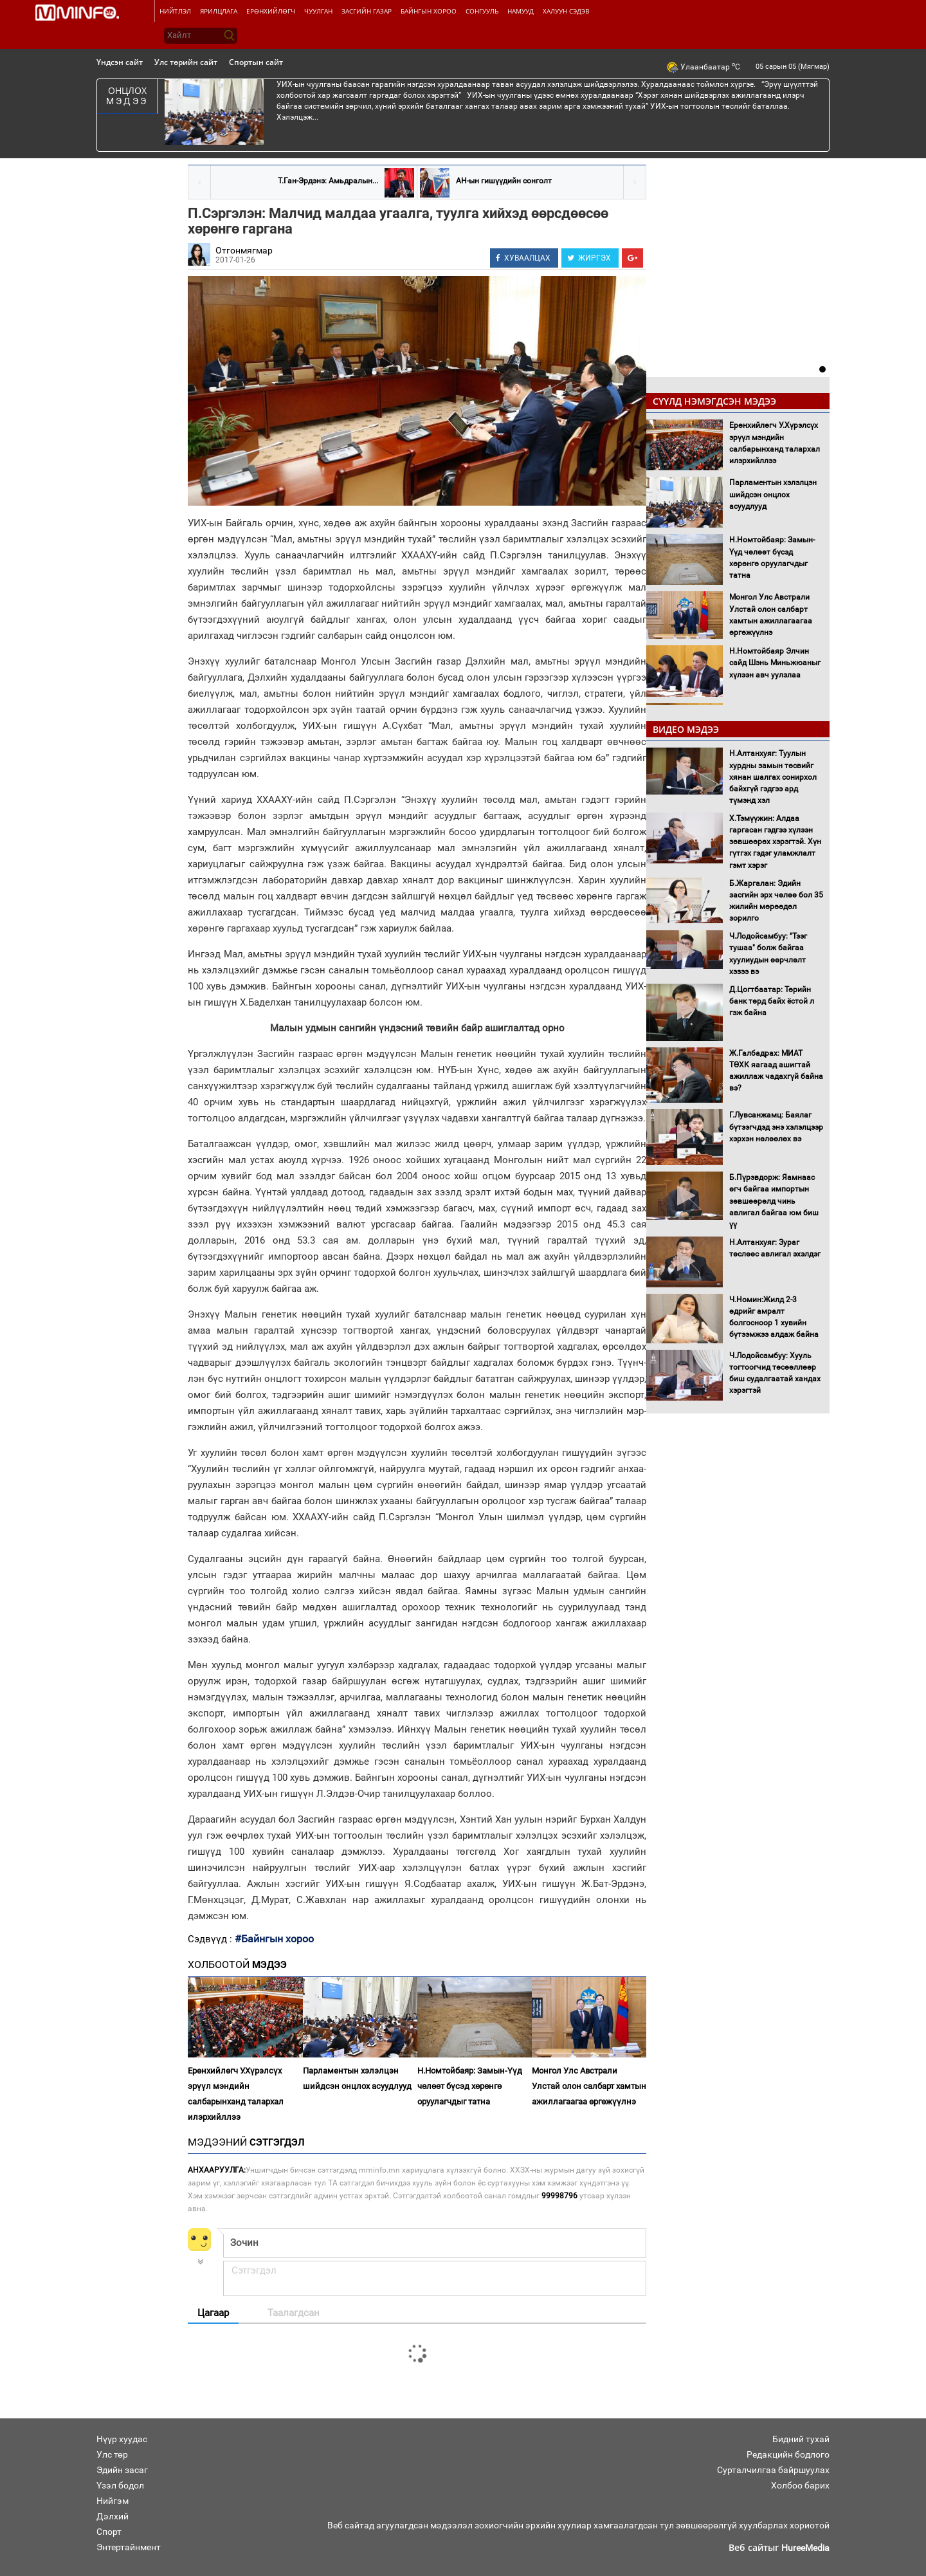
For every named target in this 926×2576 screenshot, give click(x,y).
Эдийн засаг (122, 2470)
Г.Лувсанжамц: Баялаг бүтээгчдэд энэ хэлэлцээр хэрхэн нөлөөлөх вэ (776, 1126)
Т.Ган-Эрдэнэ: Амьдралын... (328, 180)
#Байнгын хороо (274, 1939)
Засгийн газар (366, 10)
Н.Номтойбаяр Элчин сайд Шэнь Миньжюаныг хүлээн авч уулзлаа (775, 663)
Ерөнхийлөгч (270, 10)
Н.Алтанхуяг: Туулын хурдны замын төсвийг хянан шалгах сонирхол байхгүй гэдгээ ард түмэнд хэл (773, 777)
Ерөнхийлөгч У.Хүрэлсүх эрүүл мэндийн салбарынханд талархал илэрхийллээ (236, 2094)
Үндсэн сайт (119, 62)
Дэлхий (112, 2516)
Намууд (520, 10)
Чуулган (318, 10)
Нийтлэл (175, 10)
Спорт (109, 2531)
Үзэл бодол (120, 2485)
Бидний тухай (801, 2439)
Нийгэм (112, 2501)
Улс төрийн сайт (185, 62)
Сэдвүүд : (211, 1939)
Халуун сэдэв (566, 10)
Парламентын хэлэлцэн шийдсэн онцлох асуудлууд (357, 2078)
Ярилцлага (218, 10)
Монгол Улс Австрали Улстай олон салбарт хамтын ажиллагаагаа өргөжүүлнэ (589, 2086)
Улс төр (112, 2454)
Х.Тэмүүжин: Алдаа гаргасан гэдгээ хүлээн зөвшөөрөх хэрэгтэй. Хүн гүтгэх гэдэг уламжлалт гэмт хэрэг (775, 842)
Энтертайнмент (128, 2547)
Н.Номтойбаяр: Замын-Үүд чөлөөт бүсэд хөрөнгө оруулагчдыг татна (469, 2086)
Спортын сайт (256, 62)
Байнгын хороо (429, 10)
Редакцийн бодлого (788, 2454)
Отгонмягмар (244, 250)
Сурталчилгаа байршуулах (773, 2470)
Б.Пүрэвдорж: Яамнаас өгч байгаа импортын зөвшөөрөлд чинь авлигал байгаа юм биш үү (774, 1201)
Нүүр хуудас (121, 2439)
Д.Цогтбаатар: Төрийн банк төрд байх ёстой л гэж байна (771, 1001)
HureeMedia (805, 2548)
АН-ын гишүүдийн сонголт (504, 180)
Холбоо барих (800, 2485)
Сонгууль (482, 10)
